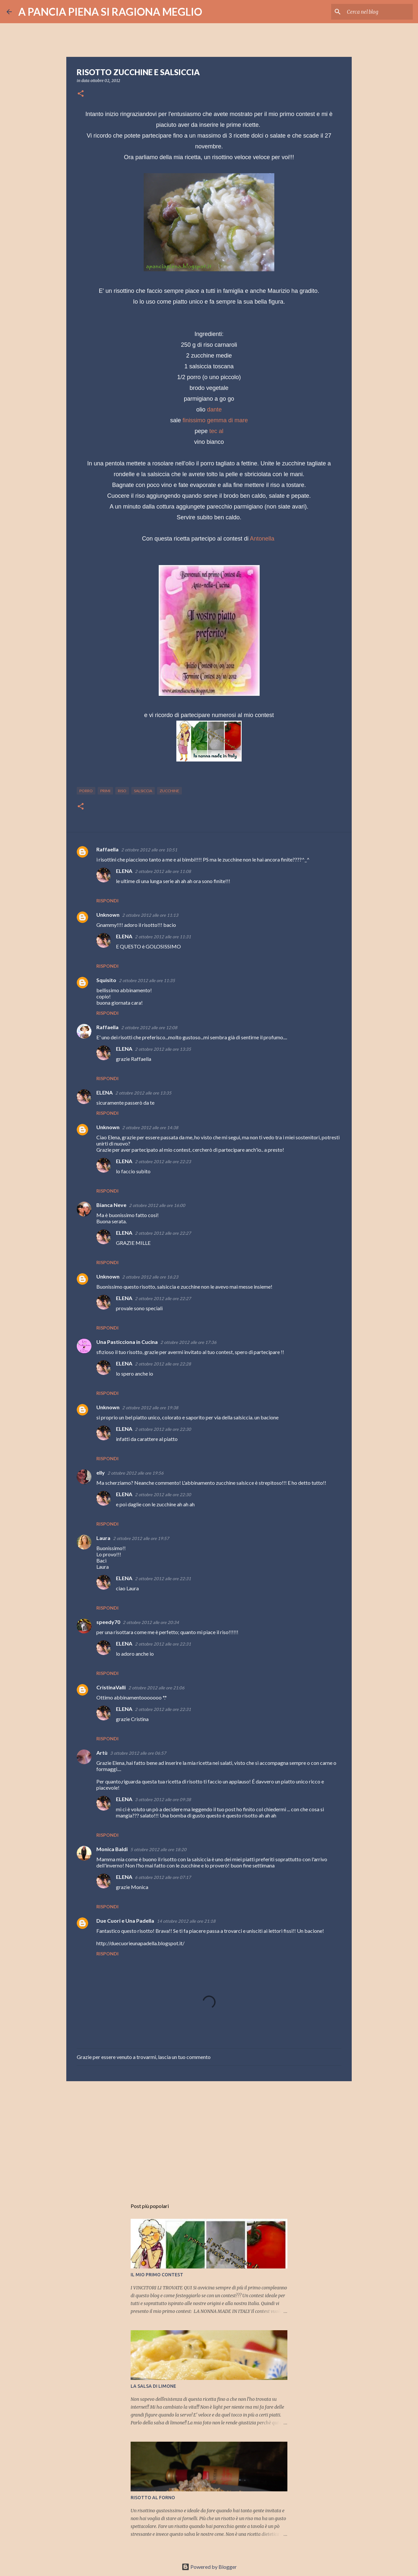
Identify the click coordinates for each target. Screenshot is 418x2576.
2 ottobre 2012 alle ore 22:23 (163, 1161)
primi (105, 790)
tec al (216, 431)
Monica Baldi (112, 1849)
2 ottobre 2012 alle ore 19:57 (141, 1538)
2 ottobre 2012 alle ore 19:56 (135, 1473)
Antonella (262, 538)
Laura (103, 1538)
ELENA (124, 871)
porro (86, 790)
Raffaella (107, 849)
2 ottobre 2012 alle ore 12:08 (149, 1027)
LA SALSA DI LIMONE (153, 2386)
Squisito (106, 980)
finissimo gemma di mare (215, 420)
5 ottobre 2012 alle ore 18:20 (158, 1849)
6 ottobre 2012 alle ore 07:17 (163, 1877)
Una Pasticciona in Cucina (127, 1342)
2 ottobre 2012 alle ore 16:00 (157, 1205)
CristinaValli (111, 1687)
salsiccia (143, 790)
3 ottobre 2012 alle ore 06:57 (138, 1753)
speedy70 (108, 1622)
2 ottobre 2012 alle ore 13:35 (163, 1049)
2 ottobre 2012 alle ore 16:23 (150, 1277)
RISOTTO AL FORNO (153, 2497)
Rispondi (107, 900)
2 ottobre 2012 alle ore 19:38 (150, 1407)
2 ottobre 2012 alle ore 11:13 (150, 915)
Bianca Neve (111, 1205)
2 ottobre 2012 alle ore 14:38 (150, 1127)
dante (214, 409)
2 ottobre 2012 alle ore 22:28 (163, 1363)
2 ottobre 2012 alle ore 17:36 (188, 1342)
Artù (101, 1752)
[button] (81, 94)
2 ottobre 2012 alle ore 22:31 (163, 1578)
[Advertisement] (209, 2137)
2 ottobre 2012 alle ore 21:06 (156, 1687)
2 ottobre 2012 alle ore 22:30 (163, 1429)
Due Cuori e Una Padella (125, 1920)
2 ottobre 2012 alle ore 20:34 (151, 1622)
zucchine (169, 790)
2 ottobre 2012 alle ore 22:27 (163, 1233)
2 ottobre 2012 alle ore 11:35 (147, 980)
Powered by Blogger (209, 2567)
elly (100, 1472)
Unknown (108, 915)
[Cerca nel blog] (378, 12)
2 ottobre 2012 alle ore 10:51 (149, 849)
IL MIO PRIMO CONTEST (157, 2274)
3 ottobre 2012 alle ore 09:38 (163, 1799)
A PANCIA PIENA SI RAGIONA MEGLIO (110, 11)
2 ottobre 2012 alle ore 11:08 (163, 871)
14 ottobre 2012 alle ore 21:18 (186, 1921)
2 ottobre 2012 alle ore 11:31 (163, 936)
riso (122, 790)
